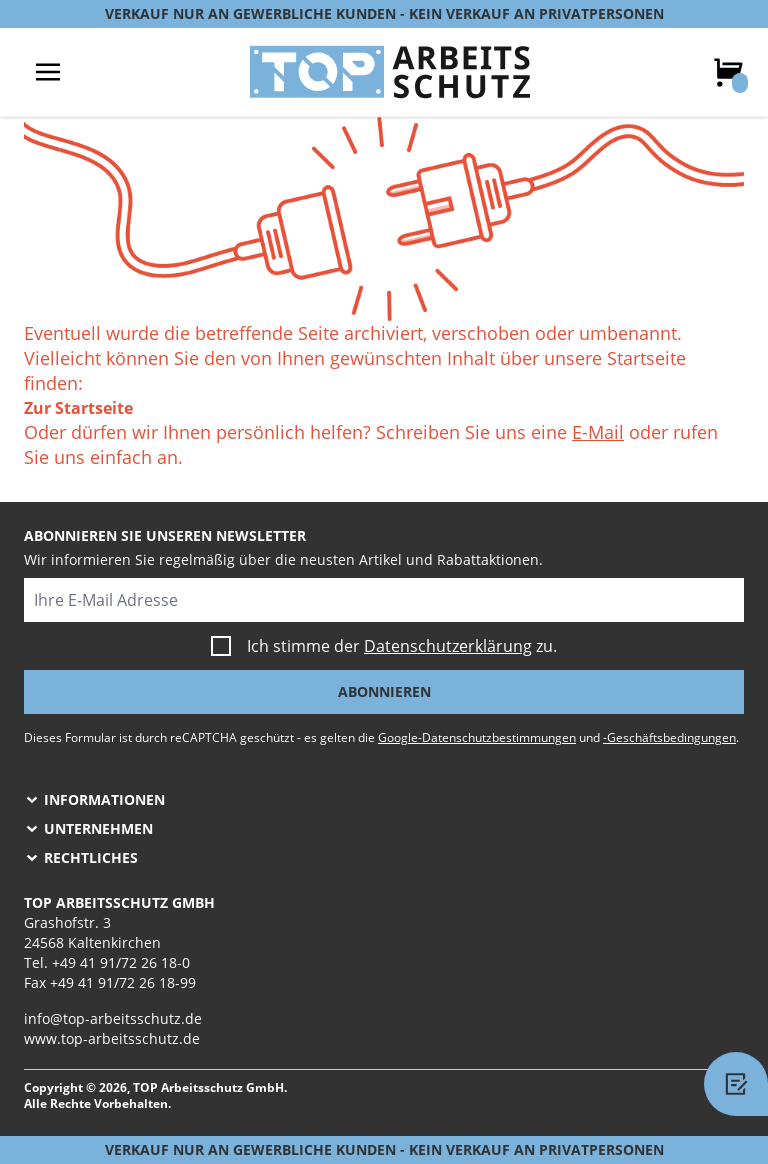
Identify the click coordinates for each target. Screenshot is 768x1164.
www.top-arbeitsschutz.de (112, 1038)
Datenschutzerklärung (448, 646)
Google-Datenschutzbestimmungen (477, 737)
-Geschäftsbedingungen (669, 737)
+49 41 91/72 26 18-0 (121, 962)
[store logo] (390, 72)
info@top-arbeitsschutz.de (113, 1018)
